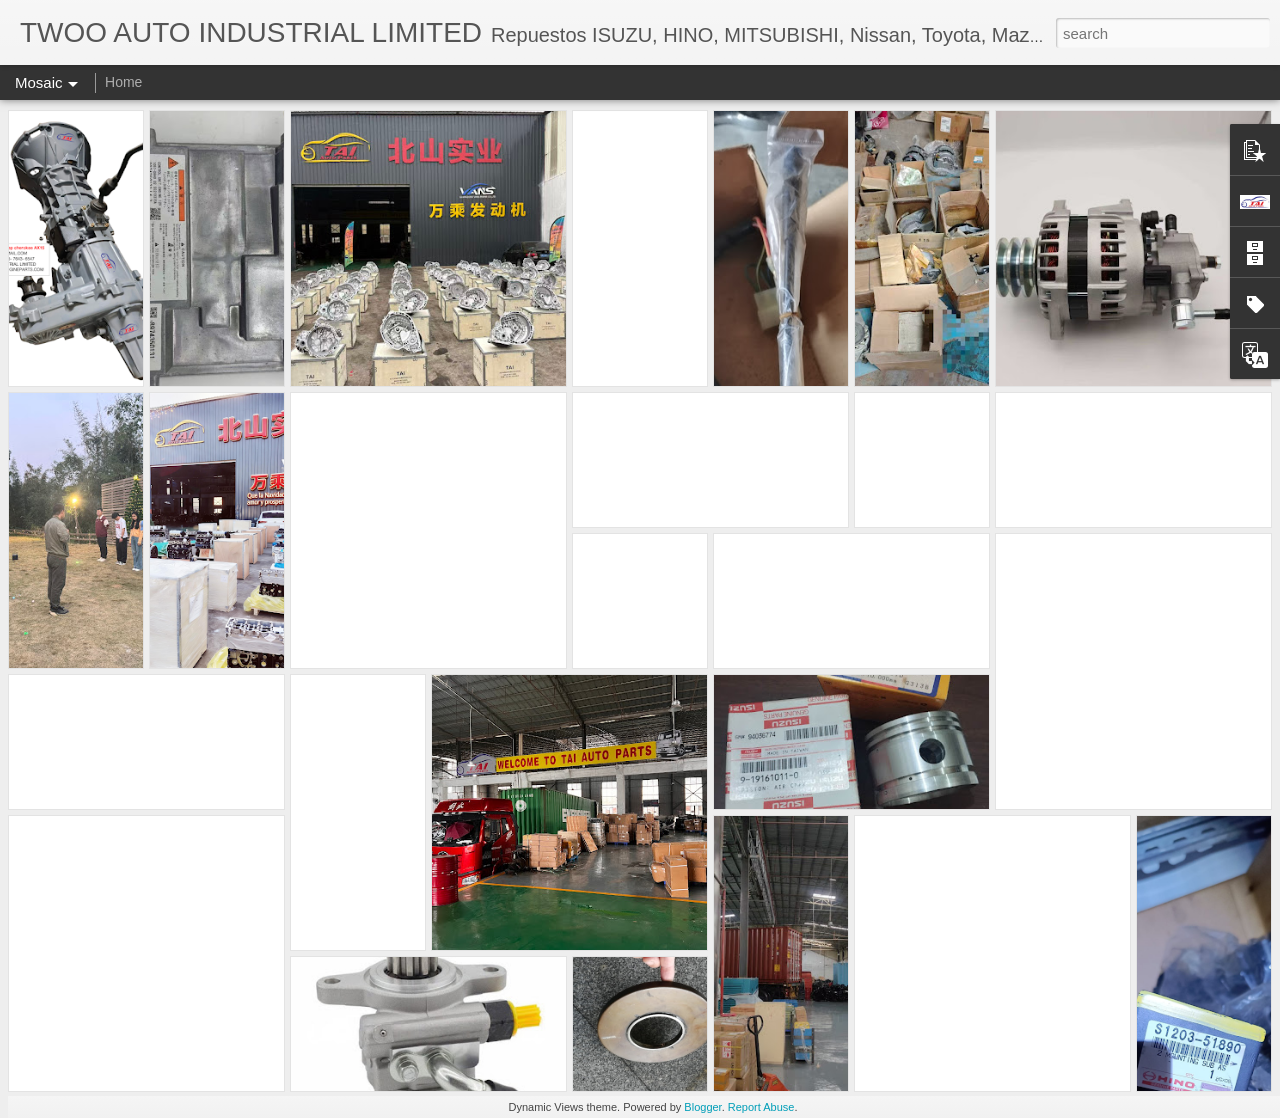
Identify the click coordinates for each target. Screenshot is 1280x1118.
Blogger (702, 1107)
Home (123, 82)
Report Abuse (761, 1107)
